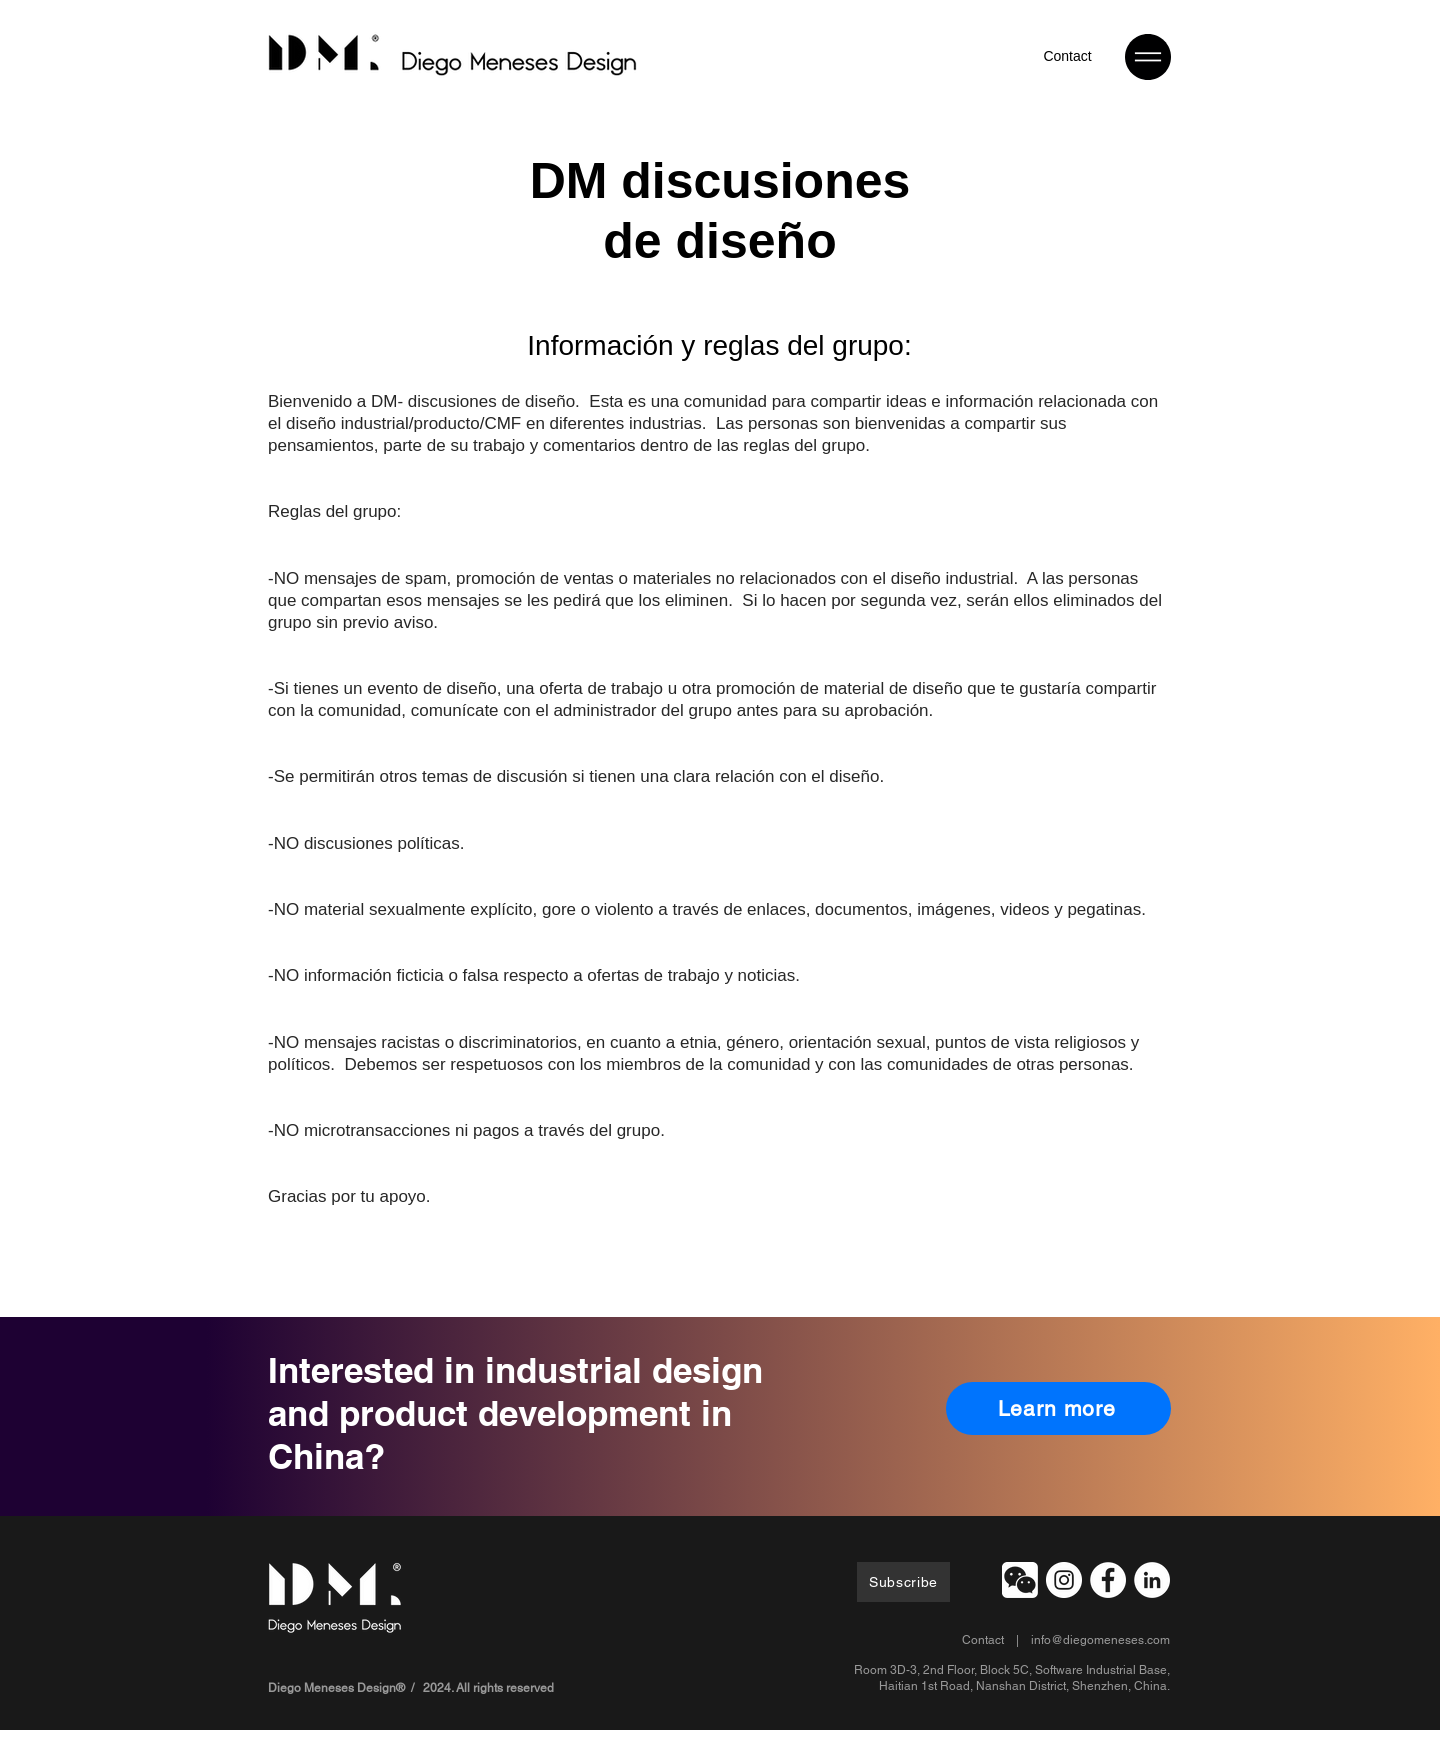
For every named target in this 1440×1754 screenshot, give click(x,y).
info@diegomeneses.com (1100, 1640)
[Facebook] (1108, 1580)
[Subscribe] (903, 1582)
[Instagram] (1064, 1580)
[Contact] (1067, 56)
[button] (1148, 57)
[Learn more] (1058, 1408)
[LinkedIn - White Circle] (1152, 1580)
